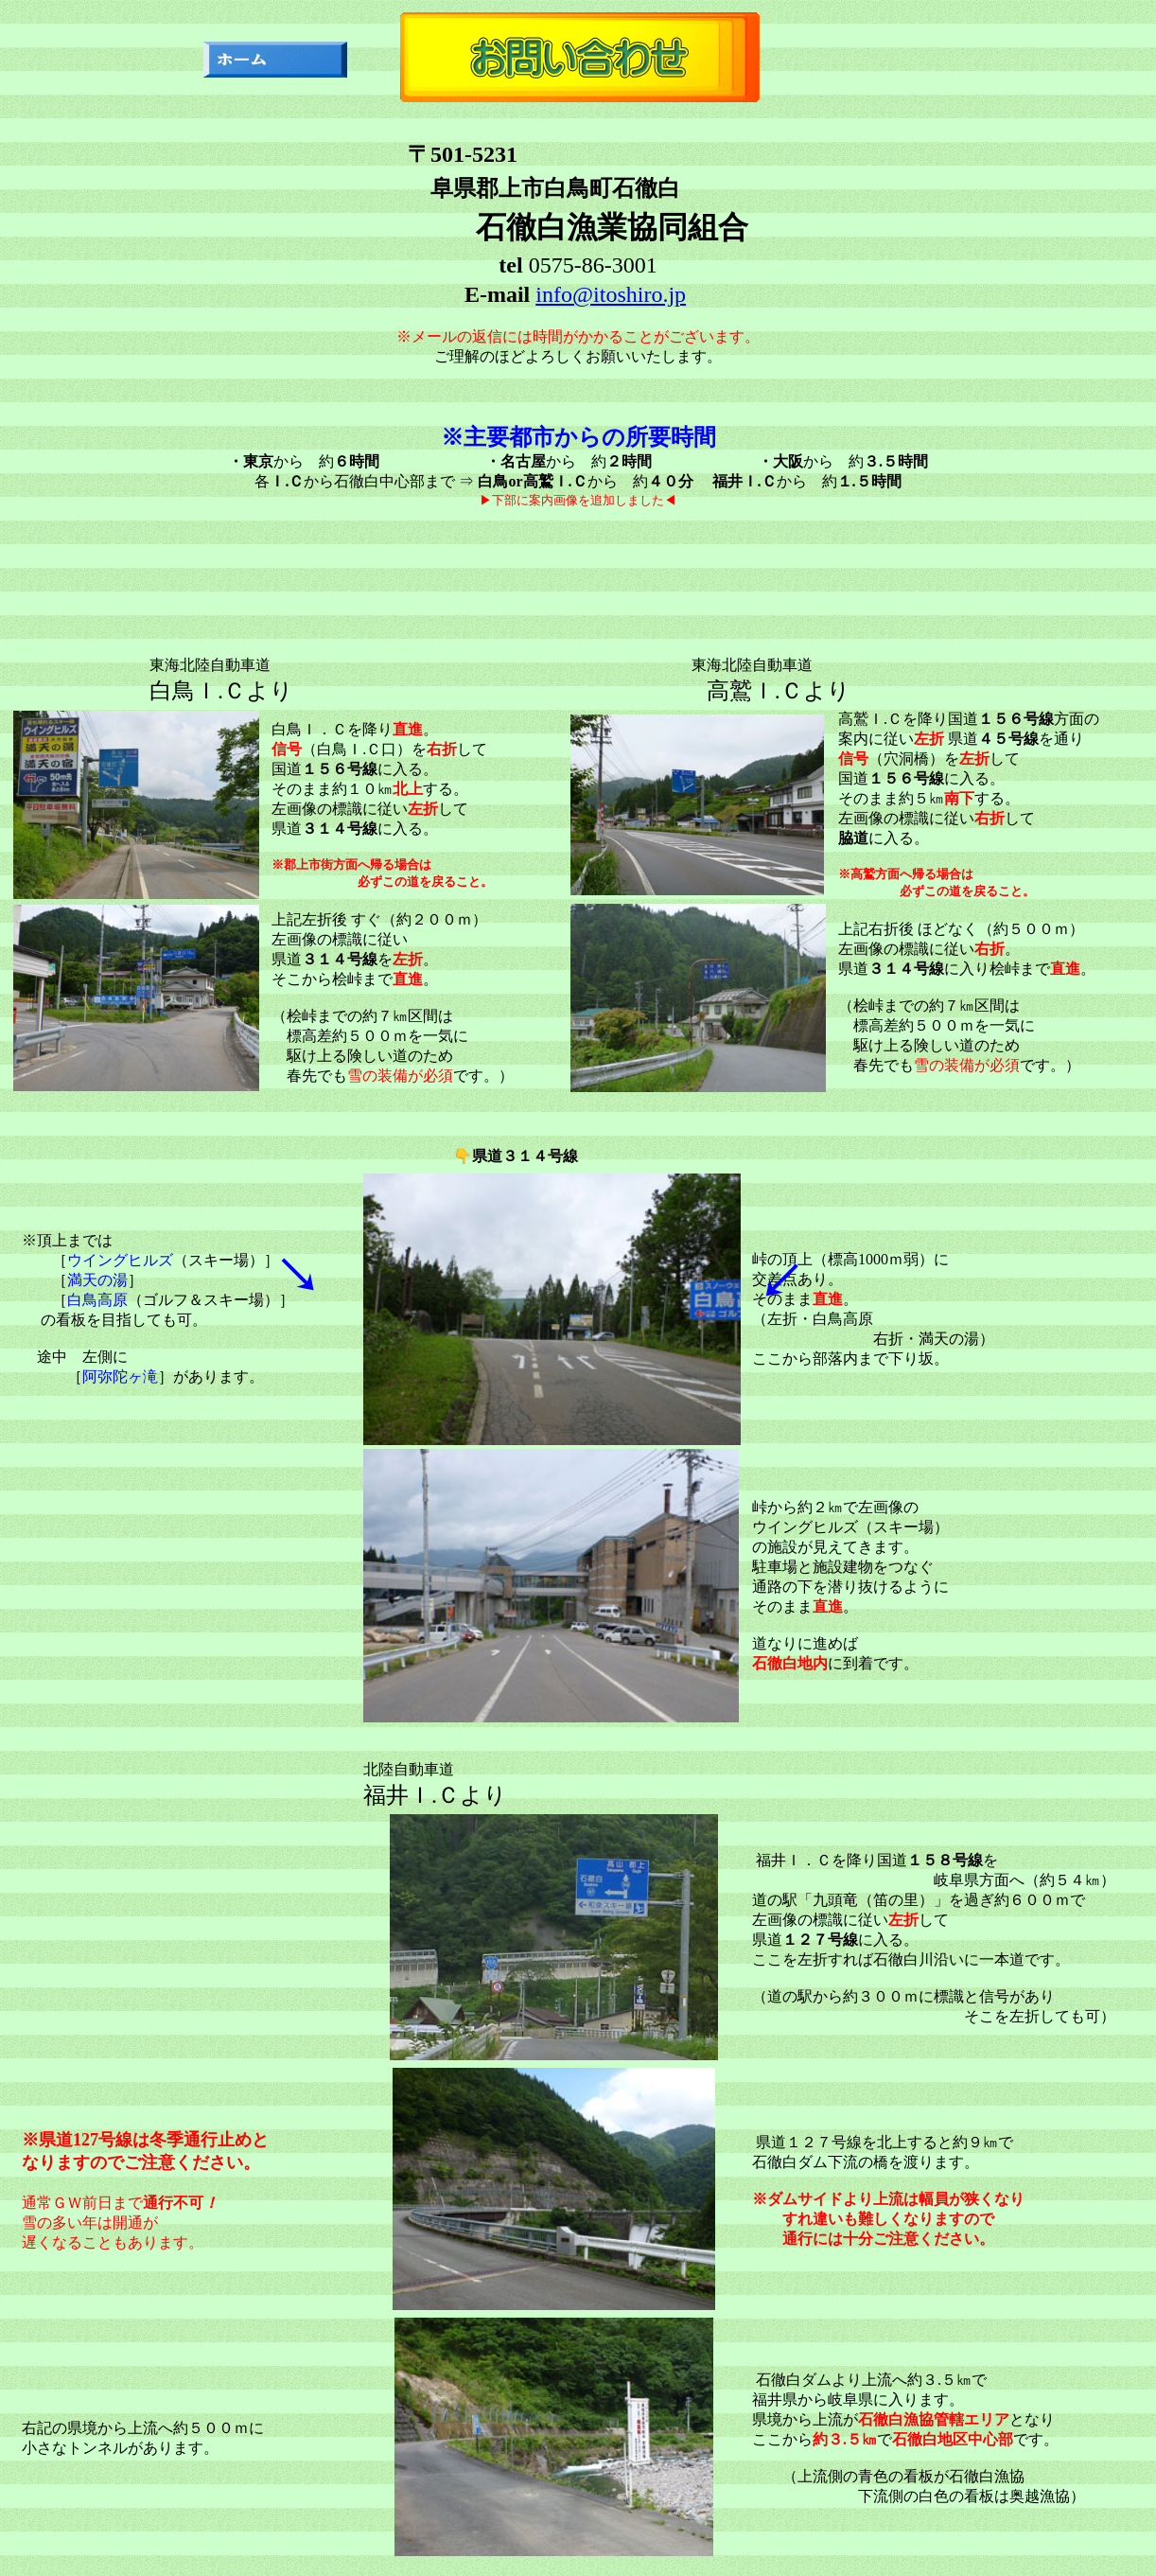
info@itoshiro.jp (610, 294)
